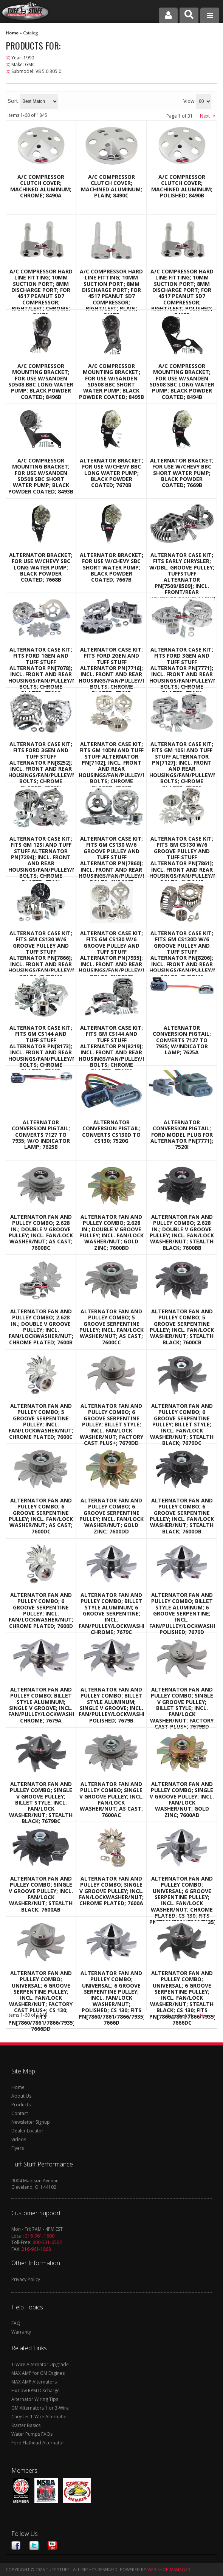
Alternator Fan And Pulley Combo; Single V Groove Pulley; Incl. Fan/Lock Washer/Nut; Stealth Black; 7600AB (41, 1894)
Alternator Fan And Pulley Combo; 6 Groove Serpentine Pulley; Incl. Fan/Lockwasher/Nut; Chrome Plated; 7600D (41, 1610)
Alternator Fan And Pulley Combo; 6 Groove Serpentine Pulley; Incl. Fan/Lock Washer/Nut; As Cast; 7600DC (41, 1516)
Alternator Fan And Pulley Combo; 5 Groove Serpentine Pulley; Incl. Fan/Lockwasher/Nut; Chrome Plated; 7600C (41, 1421)
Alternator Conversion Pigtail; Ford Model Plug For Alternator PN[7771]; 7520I (181, 1134)
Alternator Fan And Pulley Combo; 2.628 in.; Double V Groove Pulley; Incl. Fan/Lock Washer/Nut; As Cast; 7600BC (41, 1232)
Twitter (34, 2545)
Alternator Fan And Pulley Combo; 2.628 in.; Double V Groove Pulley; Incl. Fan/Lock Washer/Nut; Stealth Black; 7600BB (182, 1232)
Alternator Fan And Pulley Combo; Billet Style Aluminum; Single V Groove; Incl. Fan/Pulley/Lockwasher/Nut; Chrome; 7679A (41, 1705)
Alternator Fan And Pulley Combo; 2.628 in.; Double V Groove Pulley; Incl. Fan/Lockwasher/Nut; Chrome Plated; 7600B (41, 1326)
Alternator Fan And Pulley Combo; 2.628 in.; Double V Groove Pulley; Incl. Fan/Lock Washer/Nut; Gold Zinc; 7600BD (111, 1232)
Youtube (52, 2545)
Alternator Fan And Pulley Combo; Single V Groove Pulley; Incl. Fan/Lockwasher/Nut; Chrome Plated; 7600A (111, 1891)
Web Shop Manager (168, 2569)
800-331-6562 (47, 2242)
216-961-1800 (39, 2236)
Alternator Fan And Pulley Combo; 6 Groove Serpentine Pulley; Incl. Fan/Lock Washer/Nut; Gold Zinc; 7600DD (111, 1516)
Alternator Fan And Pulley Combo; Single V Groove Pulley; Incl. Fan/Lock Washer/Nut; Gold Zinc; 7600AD (182, 1799)
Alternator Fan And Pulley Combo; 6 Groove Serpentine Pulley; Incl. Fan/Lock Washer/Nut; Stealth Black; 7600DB (182, 1516)
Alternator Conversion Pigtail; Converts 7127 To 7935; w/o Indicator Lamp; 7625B (41, 1134)
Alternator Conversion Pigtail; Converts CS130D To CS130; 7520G (111, 1131)
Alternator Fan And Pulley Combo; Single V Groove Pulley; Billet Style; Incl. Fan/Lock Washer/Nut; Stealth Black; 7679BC (41, 1803)
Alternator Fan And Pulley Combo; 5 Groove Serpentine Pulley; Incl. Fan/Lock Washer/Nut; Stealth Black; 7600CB (182, 1326)
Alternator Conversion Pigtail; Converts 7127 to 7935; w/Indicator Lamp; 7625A (182, 1040)
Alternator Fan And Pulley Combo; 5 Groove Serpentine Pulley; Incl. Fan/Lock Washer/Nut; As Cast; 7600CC (111, 1326)
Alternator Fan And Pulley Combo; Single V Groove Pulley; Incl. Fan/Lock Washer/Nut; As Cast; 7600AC (111, 1799)
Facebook (15, 2545)
